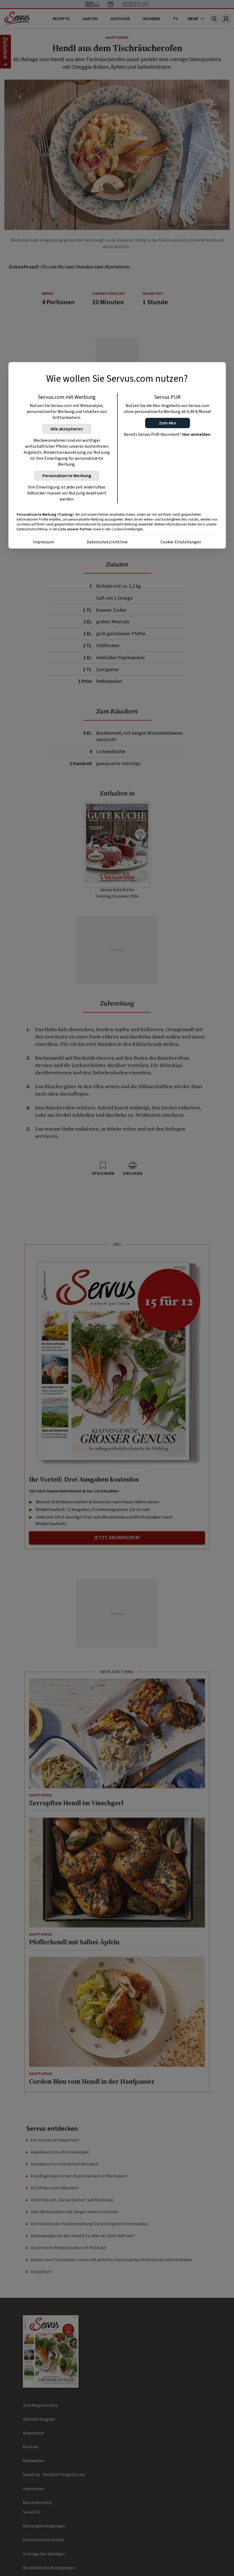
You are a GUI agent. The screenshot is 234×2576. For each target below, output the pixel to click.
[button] (167, 423)
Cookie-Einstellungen (180, 542)
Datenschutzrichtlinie (107, 542)
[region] (117, 455)
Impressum (43, 542)
